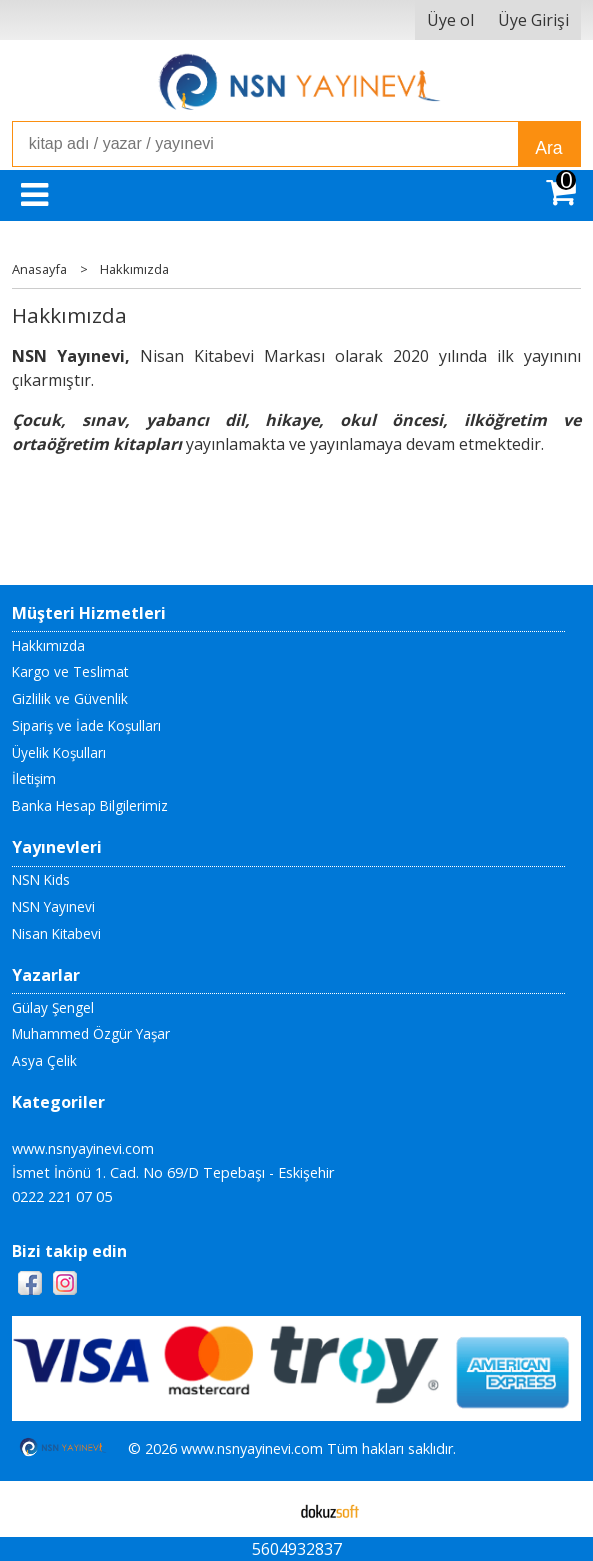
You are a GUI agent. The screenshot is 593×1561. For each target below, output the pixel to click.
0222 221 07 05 (62, 1196)
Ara (548, 148)
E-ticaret (264, 1509)
